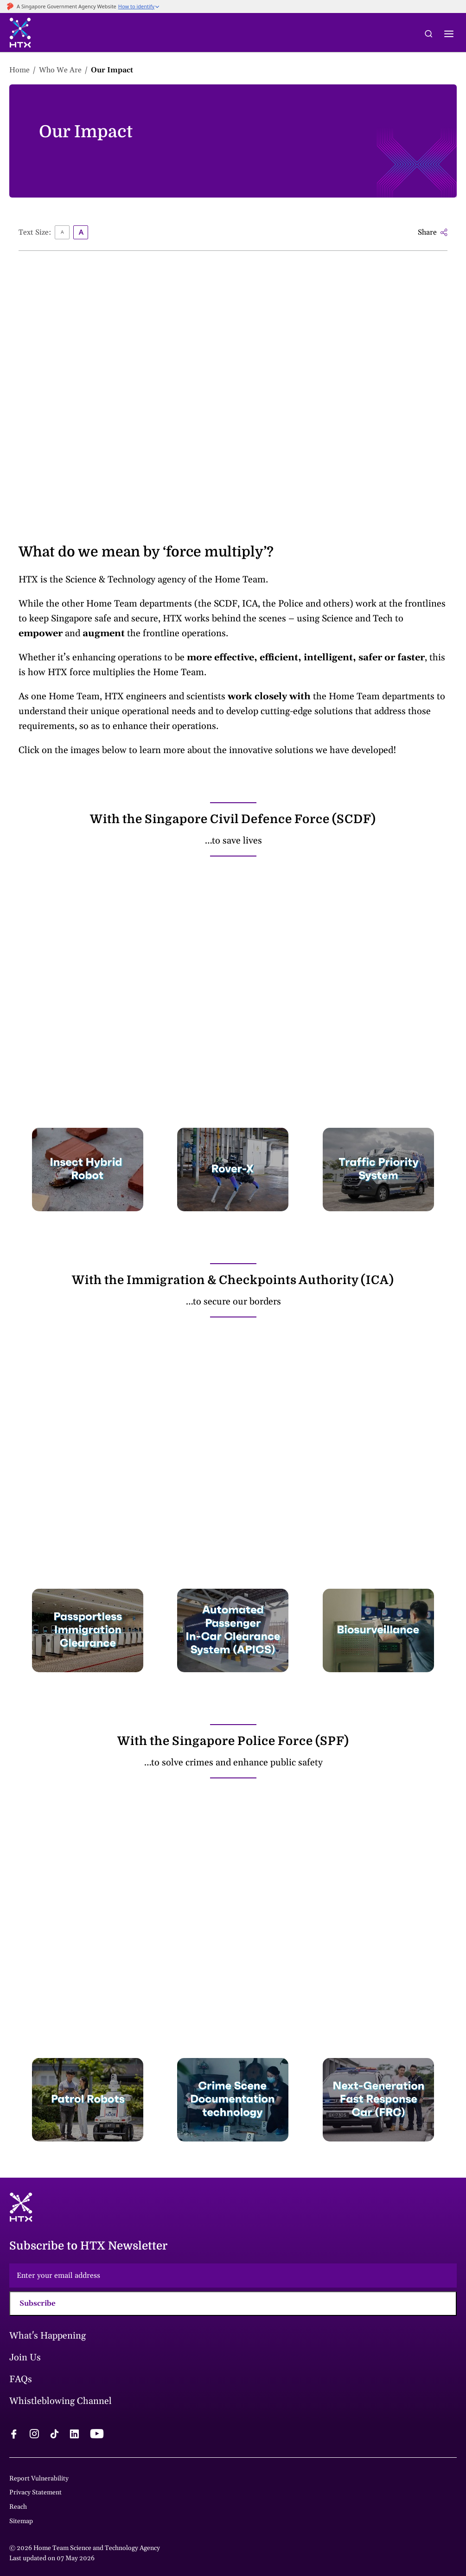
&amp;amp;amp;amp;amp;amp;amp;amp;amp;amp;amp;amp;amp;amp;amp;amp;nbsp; (233, 986)
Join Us (25, 2358)
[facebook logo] (14, 2435)
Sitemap (21, 2521)
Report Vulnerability (39, 2478)
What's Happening (47, 2336)
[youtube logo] (96, 2435)
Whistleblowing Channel (60, 2401)
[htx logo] (20, 34)
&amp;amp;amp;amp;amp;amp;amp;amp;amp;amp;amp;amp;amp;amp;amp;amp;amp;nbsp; (233, 1916)
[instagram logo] (34, 2435)
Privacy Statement (35, 2492)
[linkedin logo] (74, 2435)
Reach (18, 2507)
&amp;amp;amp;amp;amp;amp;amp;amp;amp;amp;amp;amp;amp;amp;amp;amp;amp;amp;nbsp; (233, 379)
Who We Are (60, 70)
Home (19, 70)
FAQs (20, 2379)
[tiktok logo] (54, 2435)
